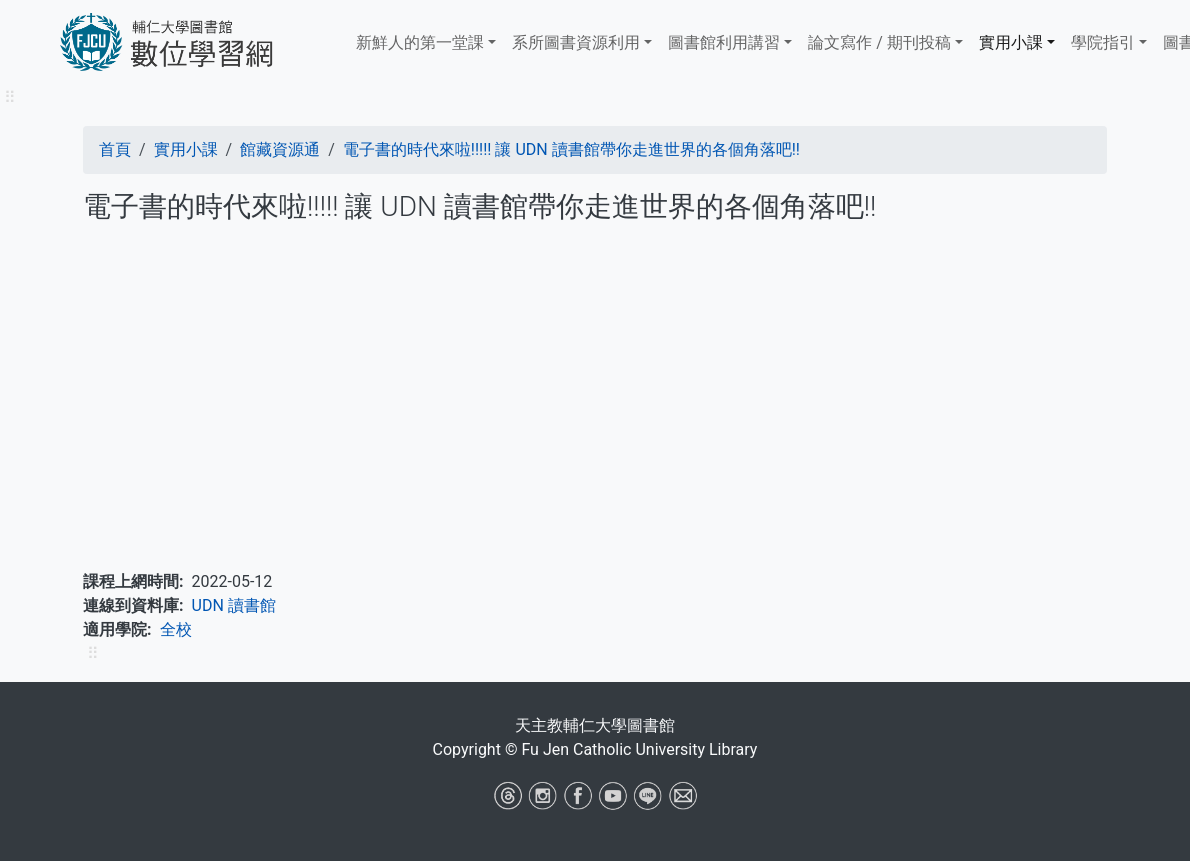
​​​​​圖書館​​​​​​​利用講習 (724, 42)
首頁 (115, 149)
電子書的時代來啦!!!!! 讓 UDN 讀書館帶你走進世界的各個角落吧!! (571, 149)
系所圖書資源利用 (576, 42)
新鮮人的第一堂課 (420, 42)
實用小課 (1011, 42)
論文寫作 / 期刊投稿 (879, 42)
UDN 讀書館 (234, 605)
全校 (176, 629)
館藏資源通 (280, 149)
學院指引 (1103, 42)
